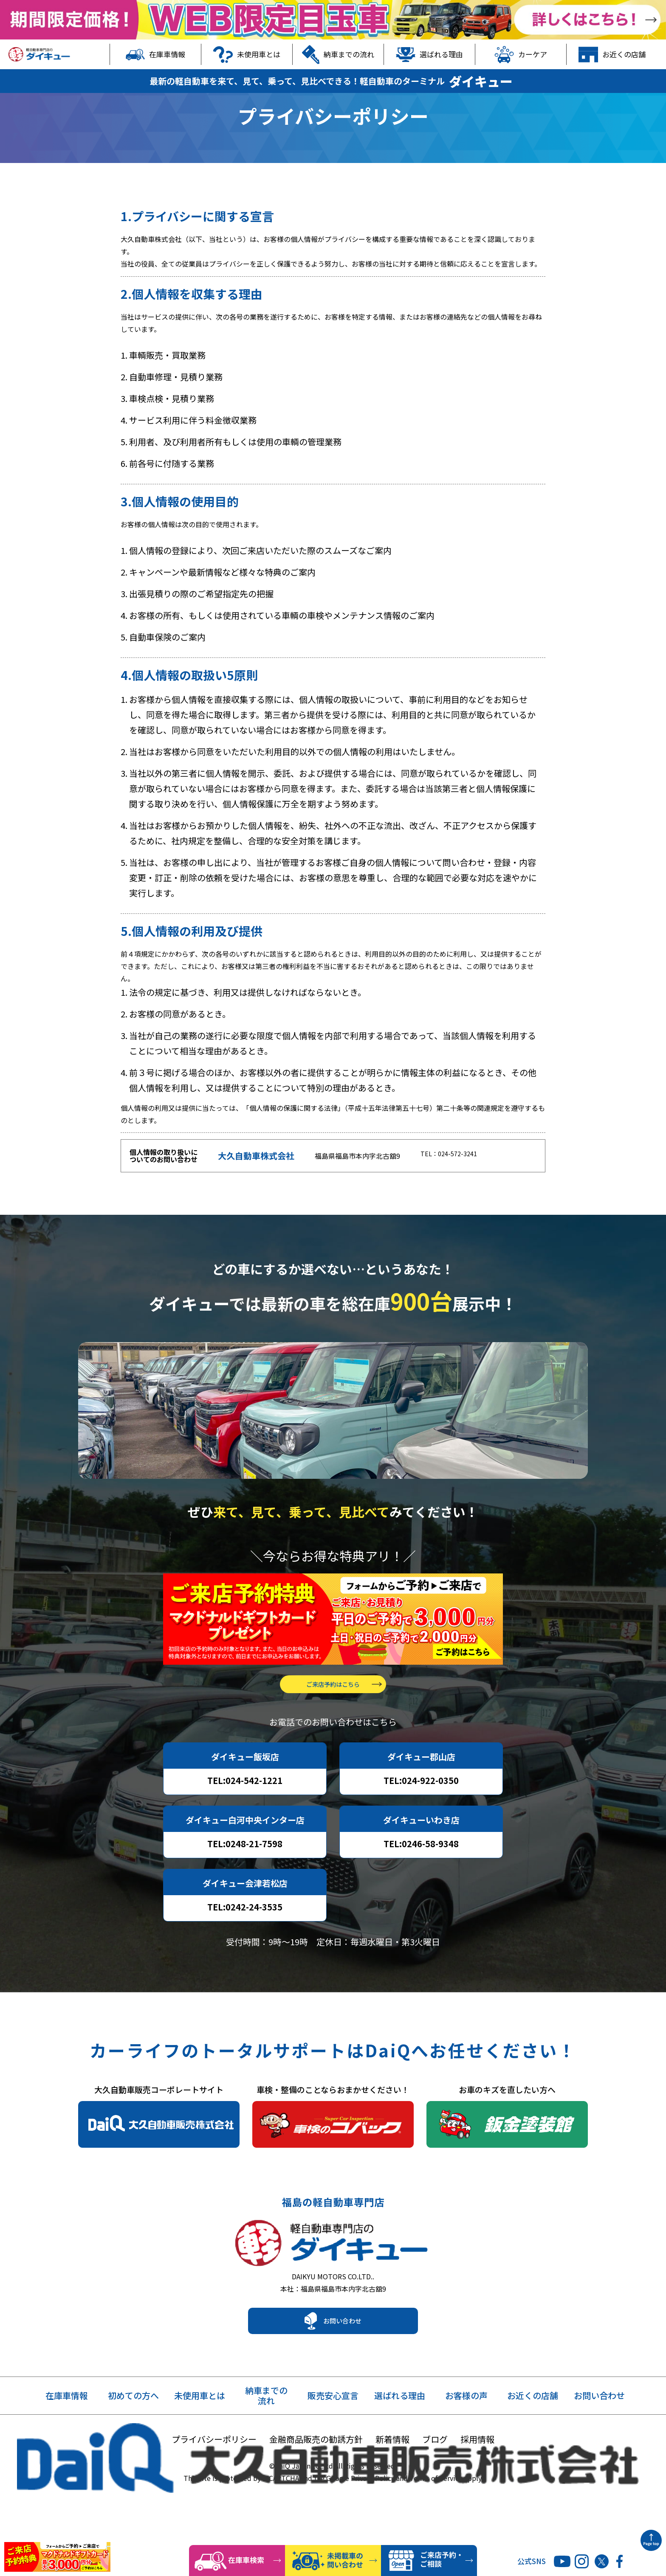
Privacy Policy (373, 2523)
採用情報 (477, 2484)
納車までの (266, 2440)
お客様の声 (466, 2441)
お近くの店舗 (612, 54)
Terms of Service (436, 2523)
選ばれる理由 (429, 54)
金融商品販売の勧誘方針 (316, 2484)
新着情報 (392, 2484)
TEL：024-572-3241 (451, 1180)
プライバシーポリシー (214, 2484)
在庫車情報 (156, 54)
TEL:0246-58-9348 (421, 1880)
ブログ (435, 2484)
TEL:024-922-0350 (421, 1817)
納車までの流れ (338, 54)
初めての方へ (133, 2441)
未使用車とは (246, 54)
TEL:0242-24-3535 (244, 1944)
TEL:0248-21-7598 (244, 1880)
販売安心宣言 (333, 2441)
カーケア (520, 54)
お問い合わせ (342, 2365)
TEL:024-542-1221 (244, 1817)
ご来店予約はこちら (333, 1721)
